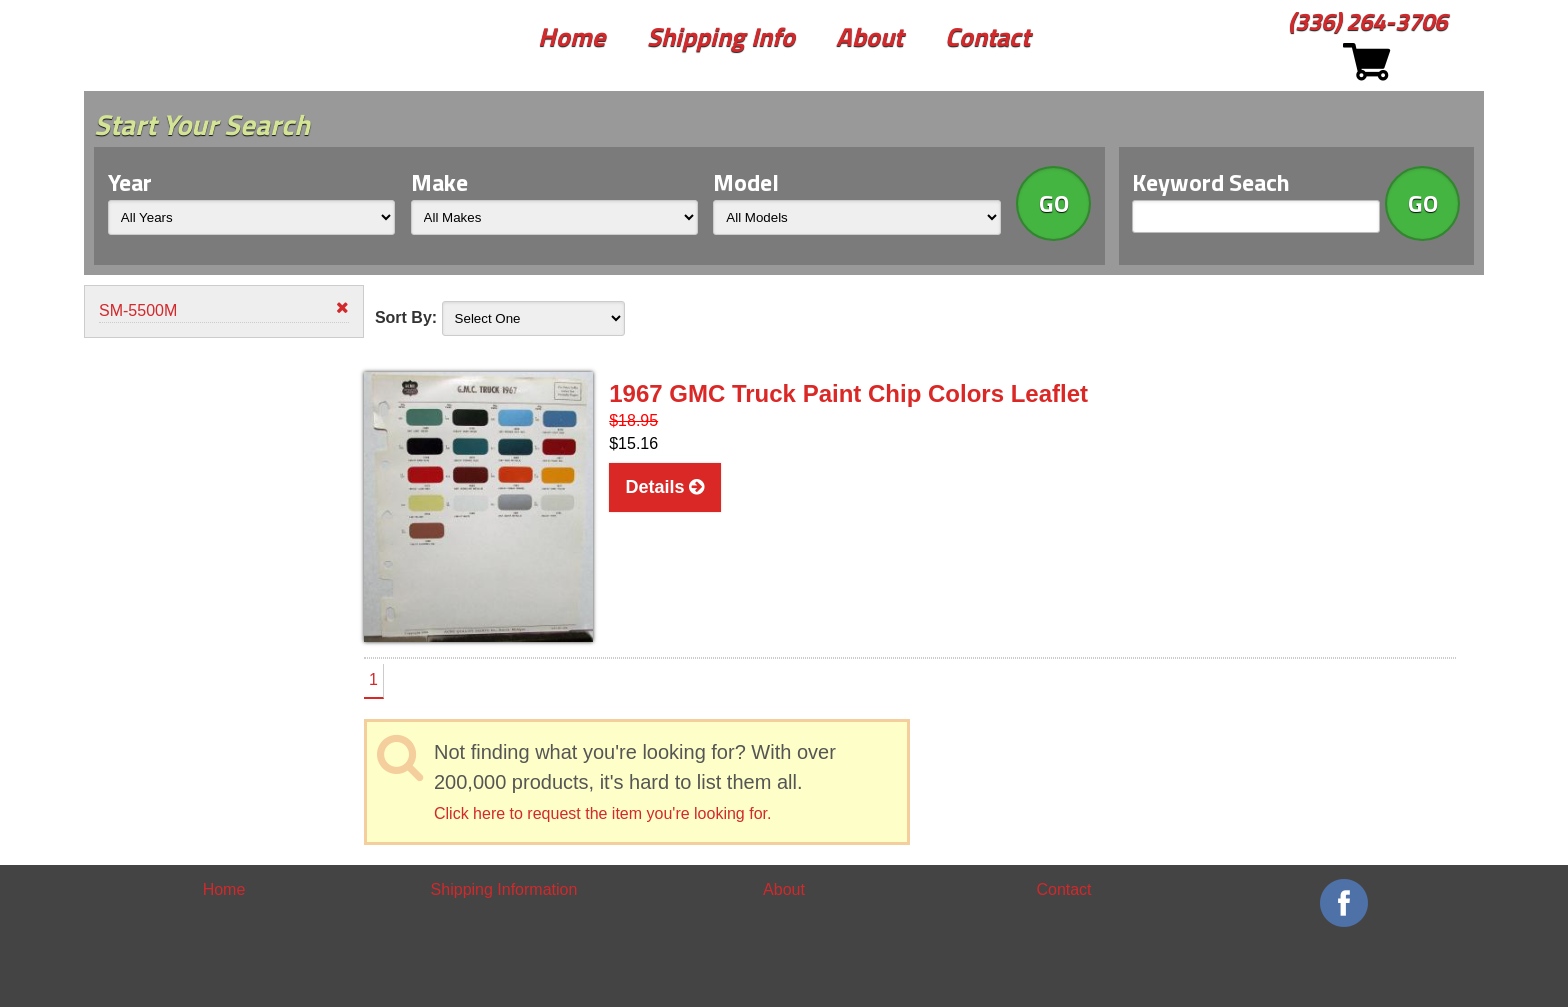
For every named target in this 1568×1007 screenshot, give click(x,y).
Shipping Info (721, 36)
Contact (987, 36)
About (869, 36)
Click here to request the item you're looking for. (602, 813)
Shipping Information (504, 889)
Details (664, 487)
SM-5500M (224, 309)
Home (571, 36)
